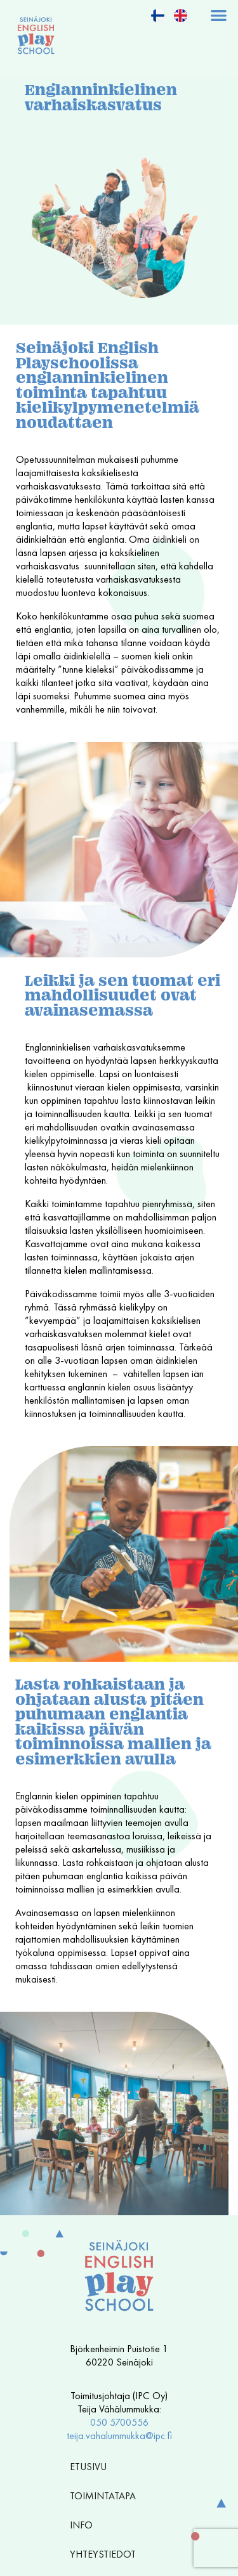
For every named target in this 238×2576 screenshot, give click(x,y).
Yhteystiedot (103, 2554)
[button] (219, 14)
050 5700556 (119, 2422)
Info (84, 2525)
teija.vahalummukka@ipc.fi (119, 2435)
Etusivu (88, 2466)
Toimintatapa (106, 2495)
